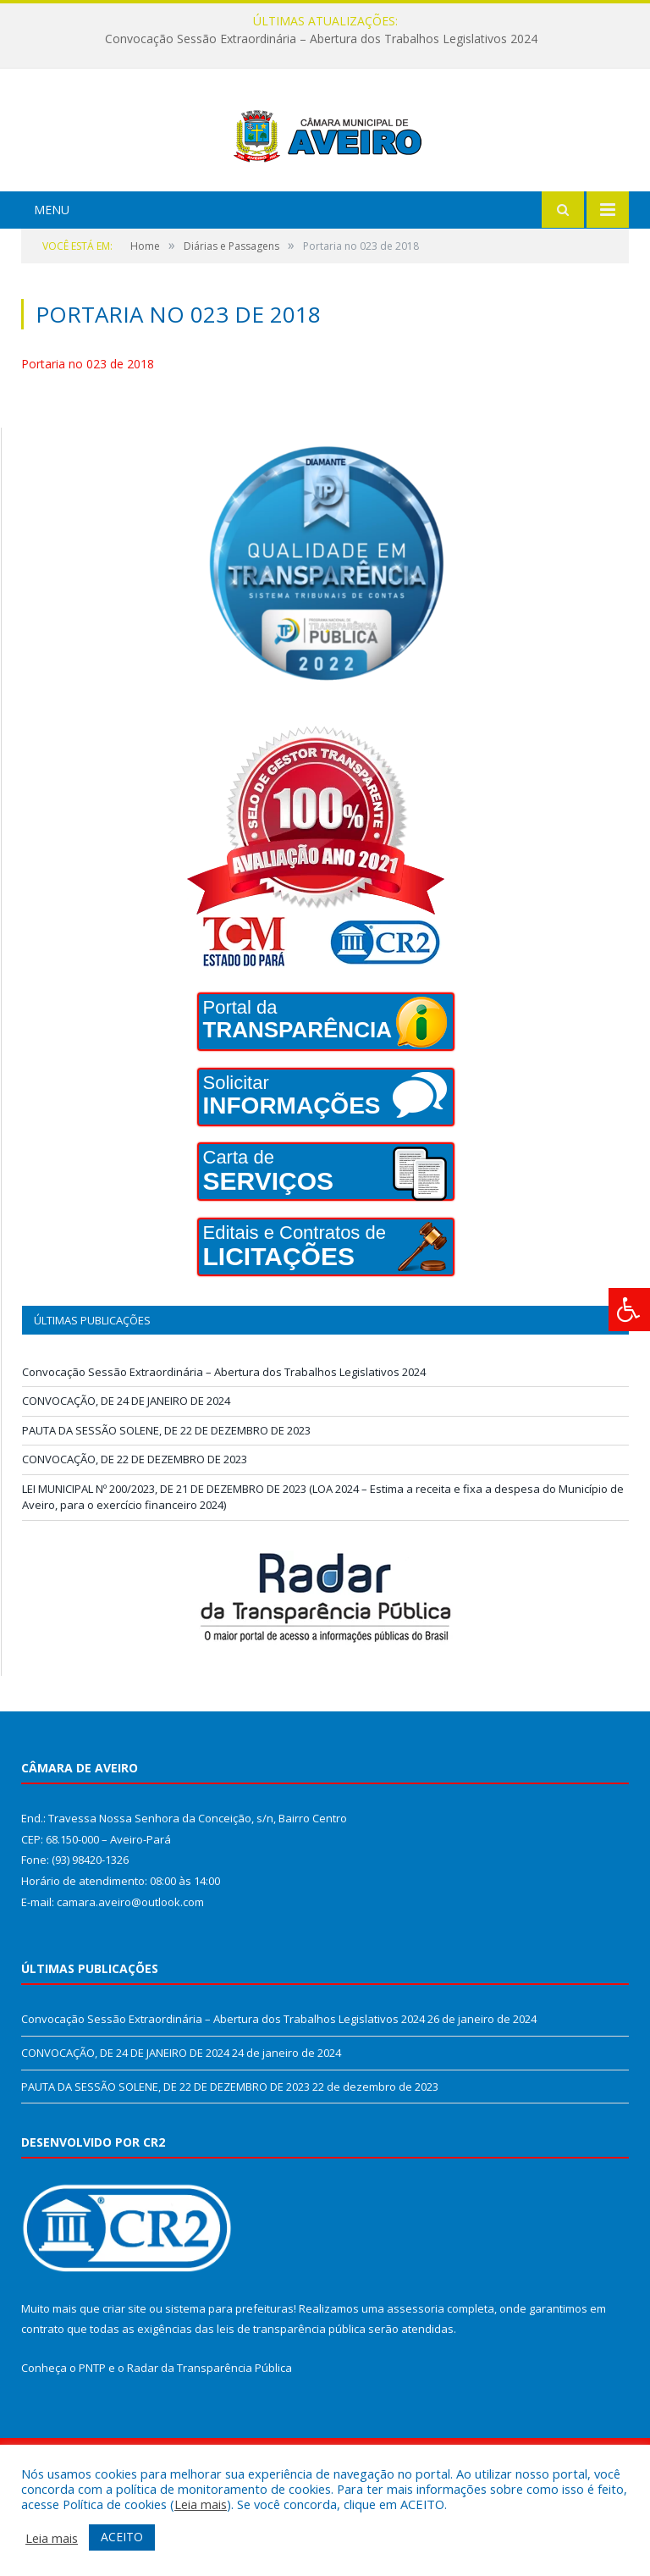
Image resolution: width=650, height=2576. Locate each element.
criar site (124, 2372)
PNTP (92, 2431)
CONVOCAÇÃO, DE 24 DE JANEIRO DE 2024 (126, 1464)
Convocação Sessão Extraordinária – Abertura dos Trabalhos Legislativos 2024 (321, 39)
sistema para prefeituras (229, 2372)
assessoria (415, 2372)
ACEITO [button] (122, 2537)
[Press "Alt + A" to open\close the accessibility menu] (629, 1309)
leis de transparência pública (291, 2392)
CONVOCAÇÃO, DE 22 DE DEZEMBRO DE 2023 (134, 1522)
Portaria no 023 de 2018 (87, 427)
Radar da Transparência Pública (209, 2431)
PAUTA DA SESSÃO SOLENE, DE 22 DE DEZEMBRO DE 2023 (166, 1493)
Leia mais (200, 2504)
